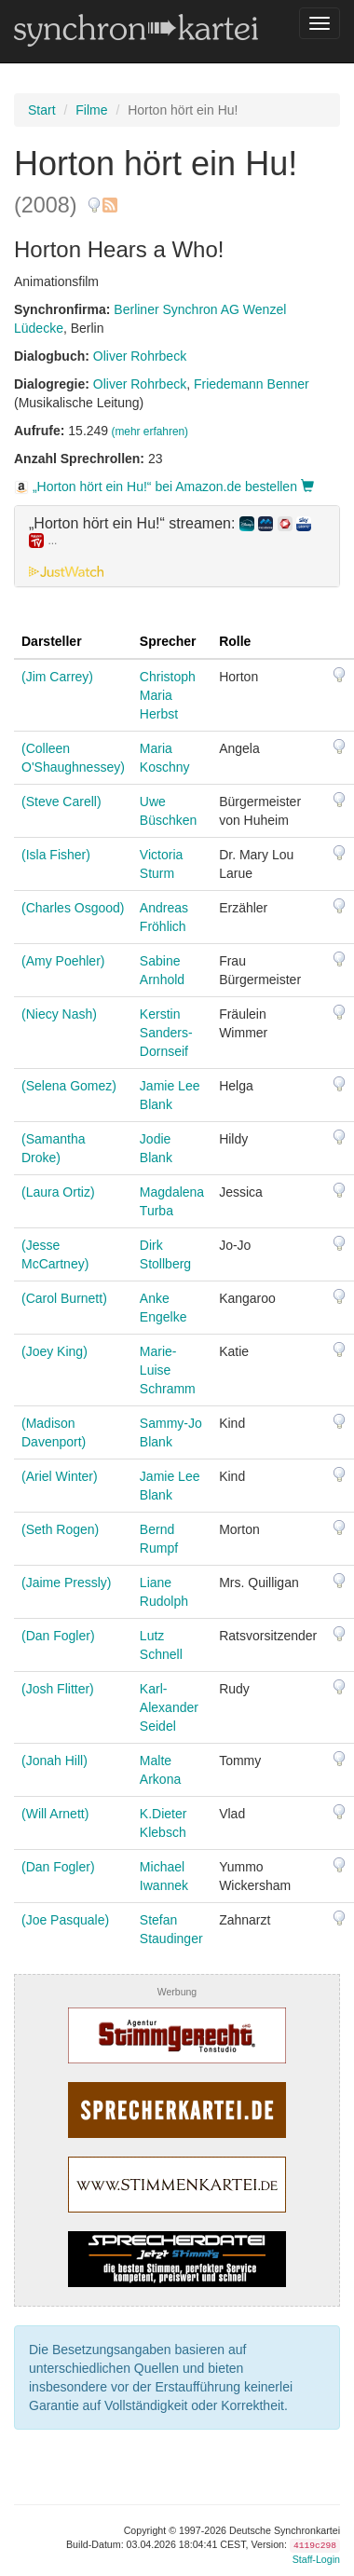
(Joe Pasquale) (65, 1919)
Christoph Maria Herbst (168, 695)
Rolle (235, 641)
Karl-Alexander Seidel (169, 1707)
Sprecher (168, 641)
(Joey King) (54, 1351)
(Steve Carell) (61, 801)
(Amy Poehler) (62, 960)
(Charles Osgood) (73, 907)
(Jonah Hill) (54, 1760)
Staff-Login (316, 2559)
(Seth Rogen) (60, 1529)
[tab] (177, 546)
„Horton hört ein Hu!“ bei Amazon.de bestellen (164, 486)
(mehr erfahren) (149, 431)
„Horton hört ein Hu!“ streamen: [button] (170, 532)
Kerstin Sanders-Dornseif (166, 1033)
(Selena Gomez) (68, 1085)
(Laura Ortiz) (58, 1192)
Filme (91, 110)
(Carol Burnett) (64, 1298)
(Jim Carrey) (57, 676)
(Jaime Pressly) (66, 1582)
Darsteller (51, 641)
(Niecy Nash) (59, 1014)
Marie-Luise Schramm (168, 1370)
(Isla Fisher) (55, 854)
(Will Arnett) (54, 1813)
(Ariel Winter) (59, 1476)
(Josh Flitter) (57, 1688)
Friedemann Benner (251, 384)
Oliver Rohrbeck (139, 356)
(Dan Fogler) (58, 1635)
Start (42, 110)
